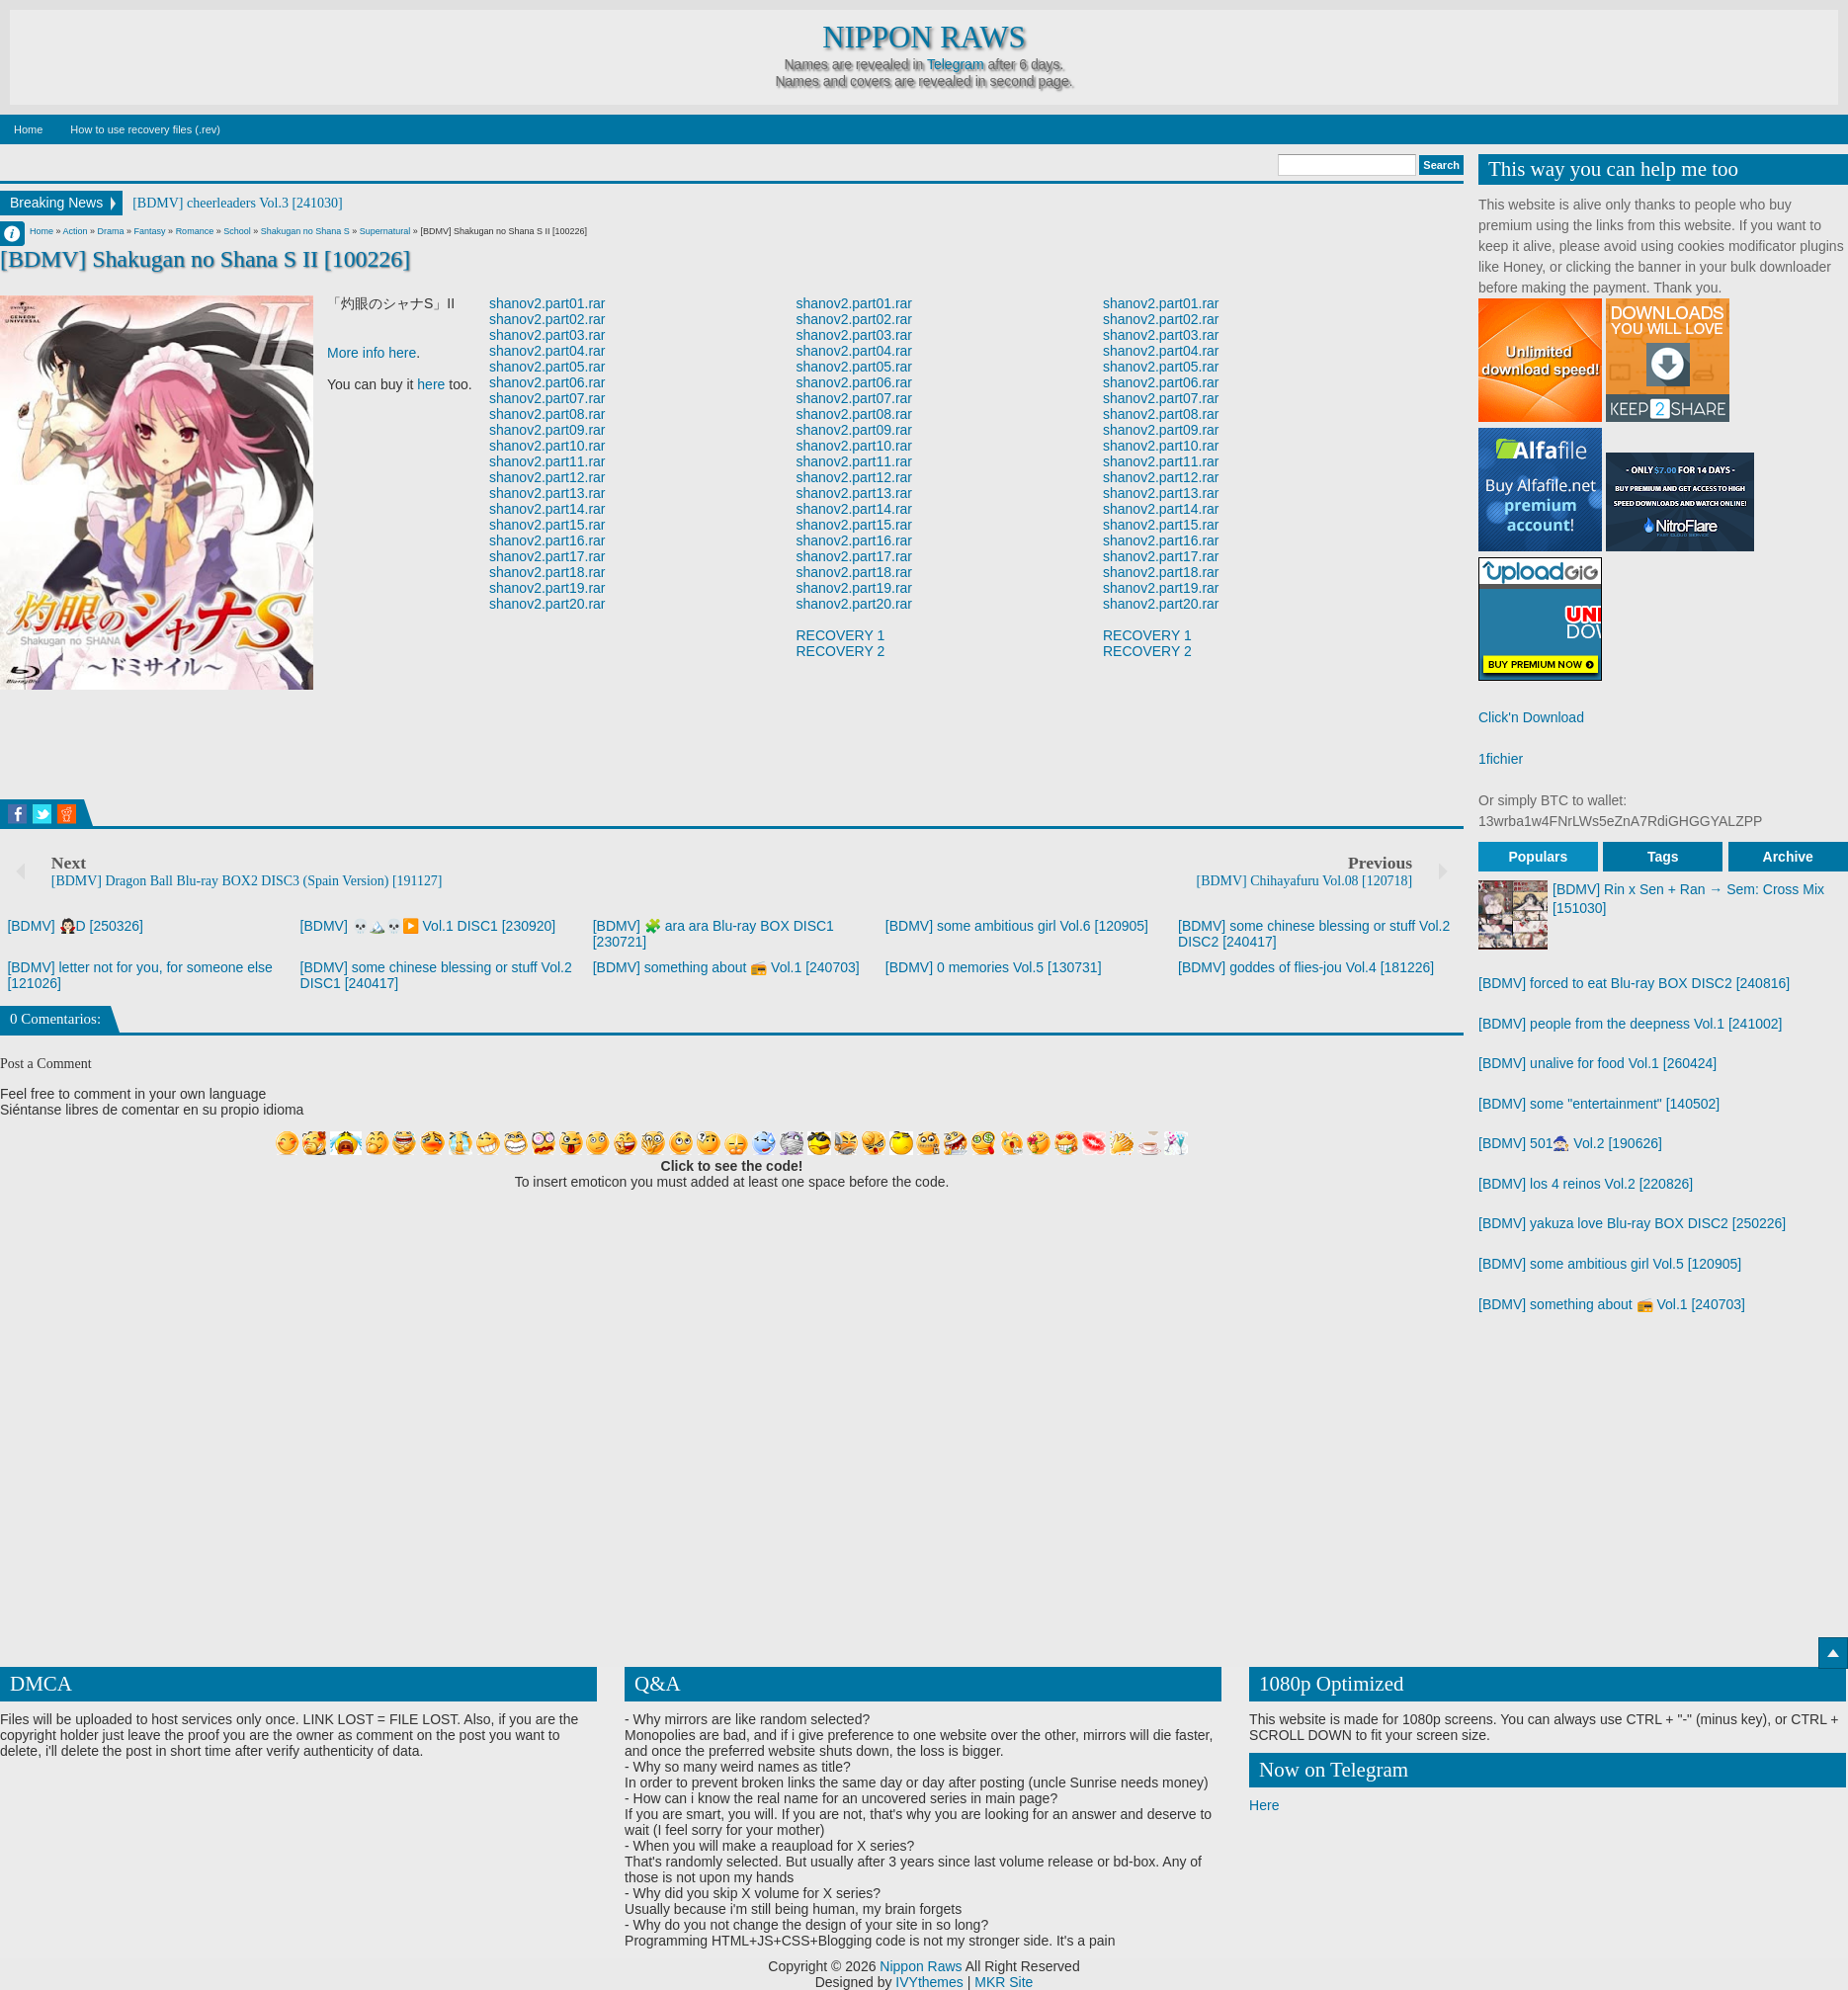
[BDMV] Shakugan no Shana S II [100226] (205, 259)
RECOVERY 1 (841, 635)
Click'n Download (1531, 717)
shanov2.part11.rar (547, 461)
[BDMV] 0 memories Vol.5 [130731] (993, 967)
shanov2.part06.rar (547, 382)
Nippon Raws (923, 37)
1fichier (1500, 759)
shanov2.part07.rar (547, 398)
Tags (1663, 857)
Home (28, 129)
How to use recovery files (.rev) (145, 129)
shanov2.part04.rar (547, 351)
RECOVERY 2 (841, 651)
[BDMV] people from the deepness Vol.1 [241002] (1630, 1024)
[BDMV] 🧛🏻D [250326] (75, 926)
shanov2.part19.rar (547, 588)
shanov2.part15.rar (547, 525)
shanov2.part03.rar (547, 335)
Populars (1537, 857)
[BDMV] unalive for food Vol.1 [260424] (1597, 1063)
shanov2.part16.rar (547, 540)
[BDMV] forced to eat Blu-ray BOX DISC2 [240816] (1634, 983)
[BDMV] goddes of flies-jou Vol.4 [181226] (1306, 967)
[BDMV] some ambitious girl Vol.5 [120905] (1609, 1264)
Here (1264, 1805)
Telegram (955, 64)
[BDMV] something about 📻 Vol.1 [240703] (726, 967)
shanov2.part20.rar (547, 604)
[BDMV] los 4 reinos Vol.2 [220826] (1585, 1184)
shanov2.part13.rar (547, 493)
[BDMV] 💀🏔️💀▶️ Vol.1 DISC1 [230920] (428, 926)
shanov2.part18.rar (547, 572)
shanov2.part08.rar (547, 414)
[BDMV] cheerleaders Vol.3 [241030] (237, 203)
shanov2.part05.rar (547, 366)
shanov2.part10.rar (547, 446)
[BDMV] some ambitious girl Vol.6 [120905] (1016, 926)
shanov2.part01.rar (547, 303)
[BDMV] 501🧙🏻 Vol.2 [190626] (1570, 1143)
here (431, 384)
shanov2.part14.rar (547, 509)
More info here (371, 353)
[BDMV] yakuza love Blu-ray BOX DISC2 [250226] (1632, 1223)
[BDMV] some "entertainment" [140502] (1599, 1104)
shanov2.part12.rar (547, 477)
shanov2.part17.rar (547, 556)
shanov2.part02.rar (547, 319)
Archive (1788, 857)
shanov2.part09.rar (547, 430)
